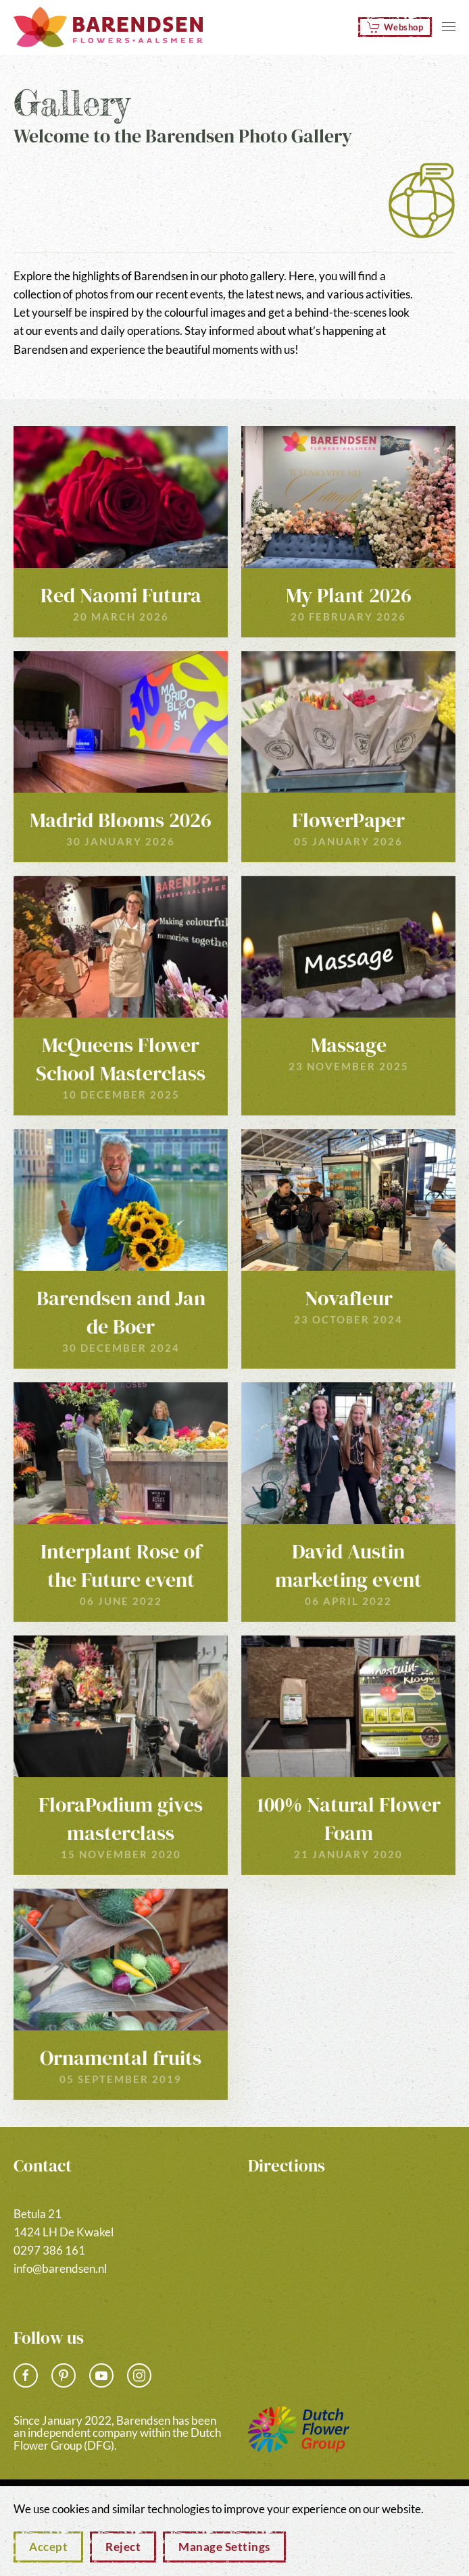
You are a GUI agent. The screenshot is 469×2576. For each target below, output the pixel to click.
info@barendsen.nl (60, 2268)
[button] (448, 27)
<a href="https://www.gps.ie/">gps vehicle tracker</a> (351, 2252)
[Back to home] (108, 27)
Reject (123, 2547)
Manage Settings (224, 2547)
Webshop (395, 27)
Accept (48, 2547)
